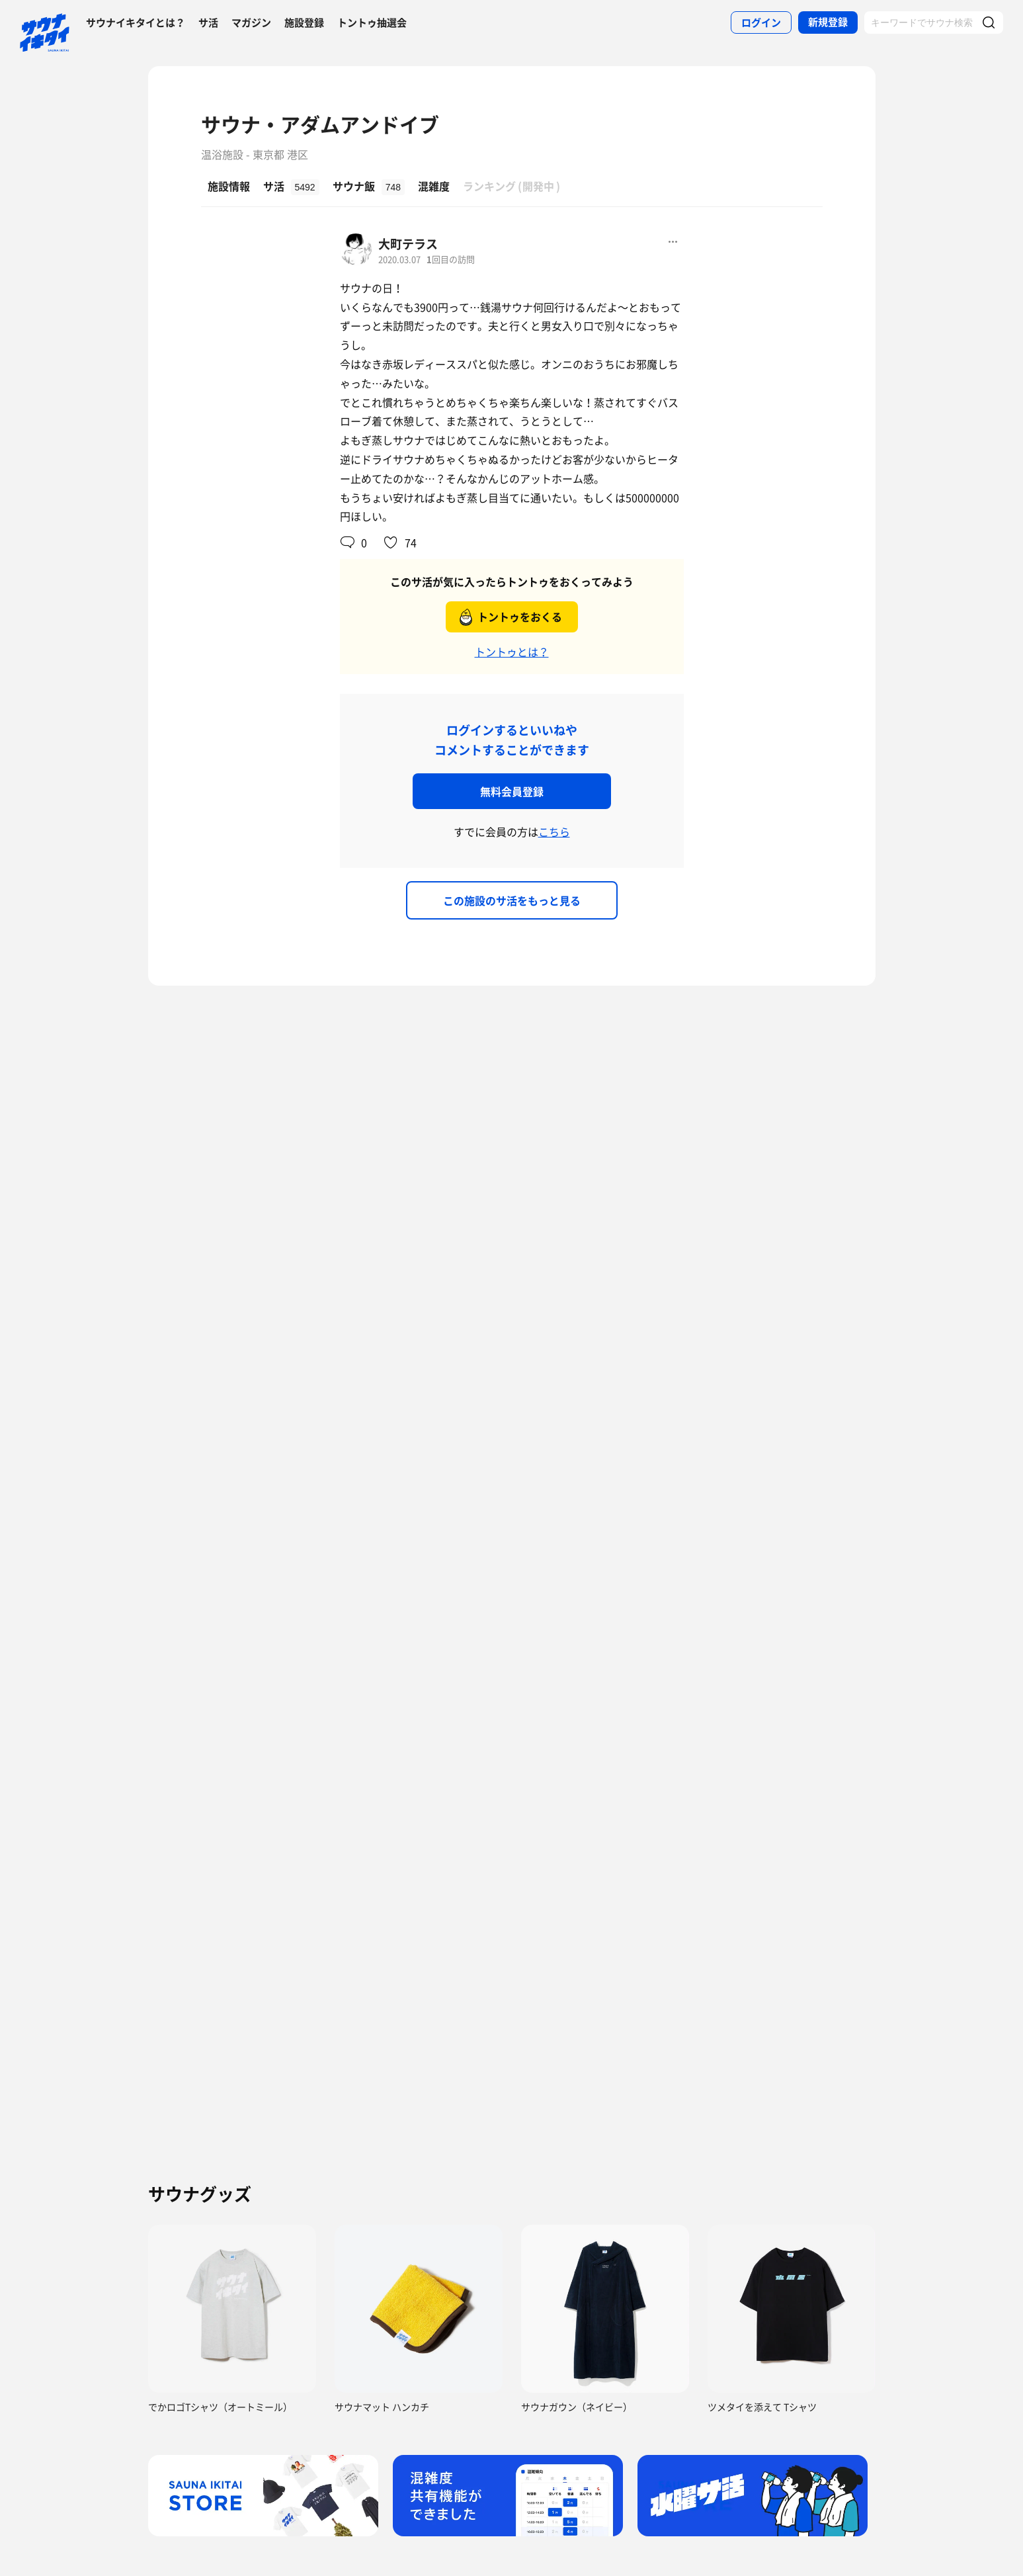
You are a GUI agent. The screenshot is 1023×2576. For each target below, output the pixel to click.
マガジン (251, 22)
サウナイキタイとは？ (135, 22)
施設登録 (304, 22)
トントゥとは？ (512, 652)
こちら (554, 831)
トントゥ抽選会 (372, 22)
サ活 (208, 22)
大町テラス (408, 244)
